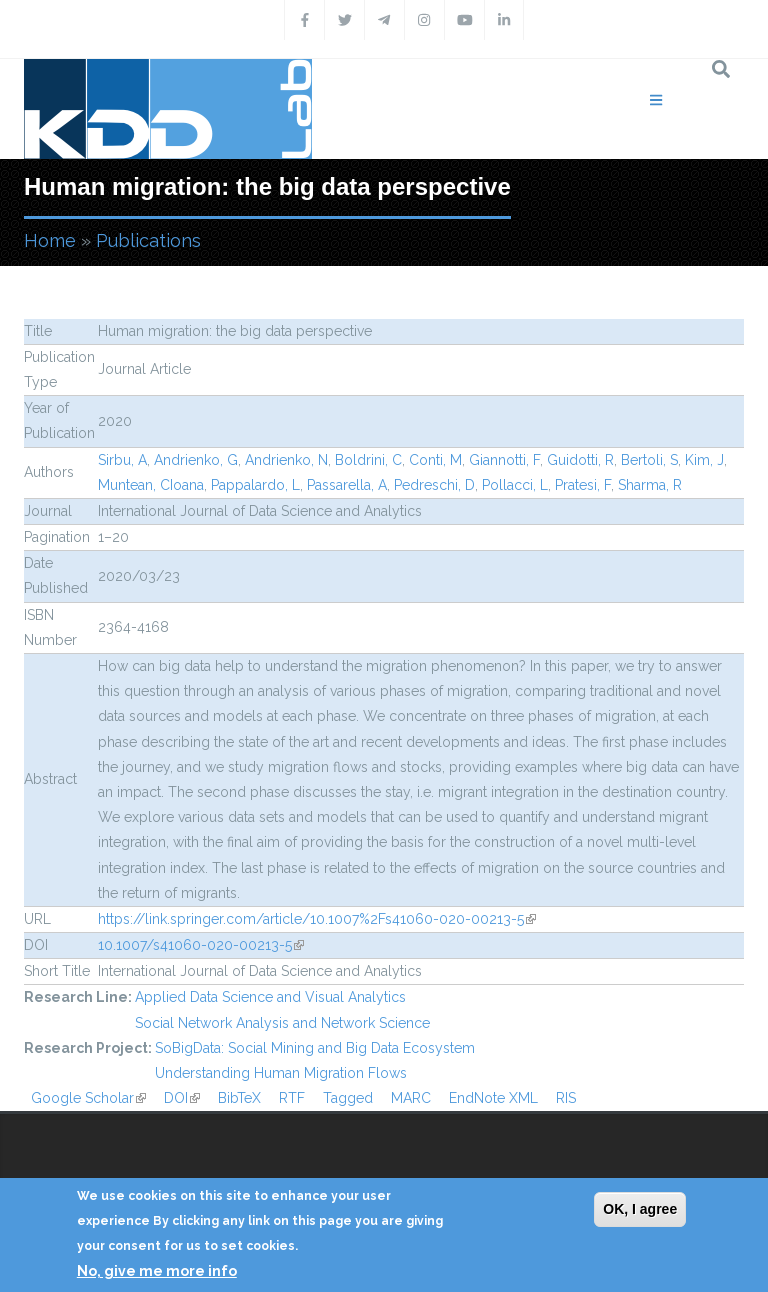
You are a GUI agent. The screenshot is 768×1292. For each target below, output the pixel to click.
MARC (411, 1098)
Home (50, 240)
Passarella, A (347, 485)
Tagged (348, 1098)
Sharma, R (650, 485)
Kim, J (704, 460)
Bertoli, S (649, 460)
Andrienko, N (286, 460)
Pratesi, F (583, 485)
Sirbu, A (122, 460)
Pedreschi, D (434, 485)
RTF (292, 1098)
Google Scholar (88, 1098)
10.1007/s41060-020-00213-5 (201, 945)
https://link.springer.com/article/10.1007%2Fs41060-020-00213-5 (317, 919)
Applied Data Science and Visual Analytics (270, 997)
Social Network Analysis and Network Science (282, 1023)
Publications (148, 240)
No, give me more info (157, 1271)
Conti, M (435, 460)
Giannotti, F (504, 460)
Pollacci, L (515, 485)
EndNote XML (493, 1098)
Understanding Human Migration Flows (281, 1073)
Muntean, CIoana (151, 485)
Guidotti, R (580, 460)
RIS (566, 1098)
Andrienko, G (196, 460)
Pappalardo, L (255, 485)
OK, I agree (640, 1209)
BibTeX (239, 1098)
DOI (182, 1098)
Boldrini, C (368, 460)
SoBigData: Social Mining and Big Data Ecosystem (315, 1048)
